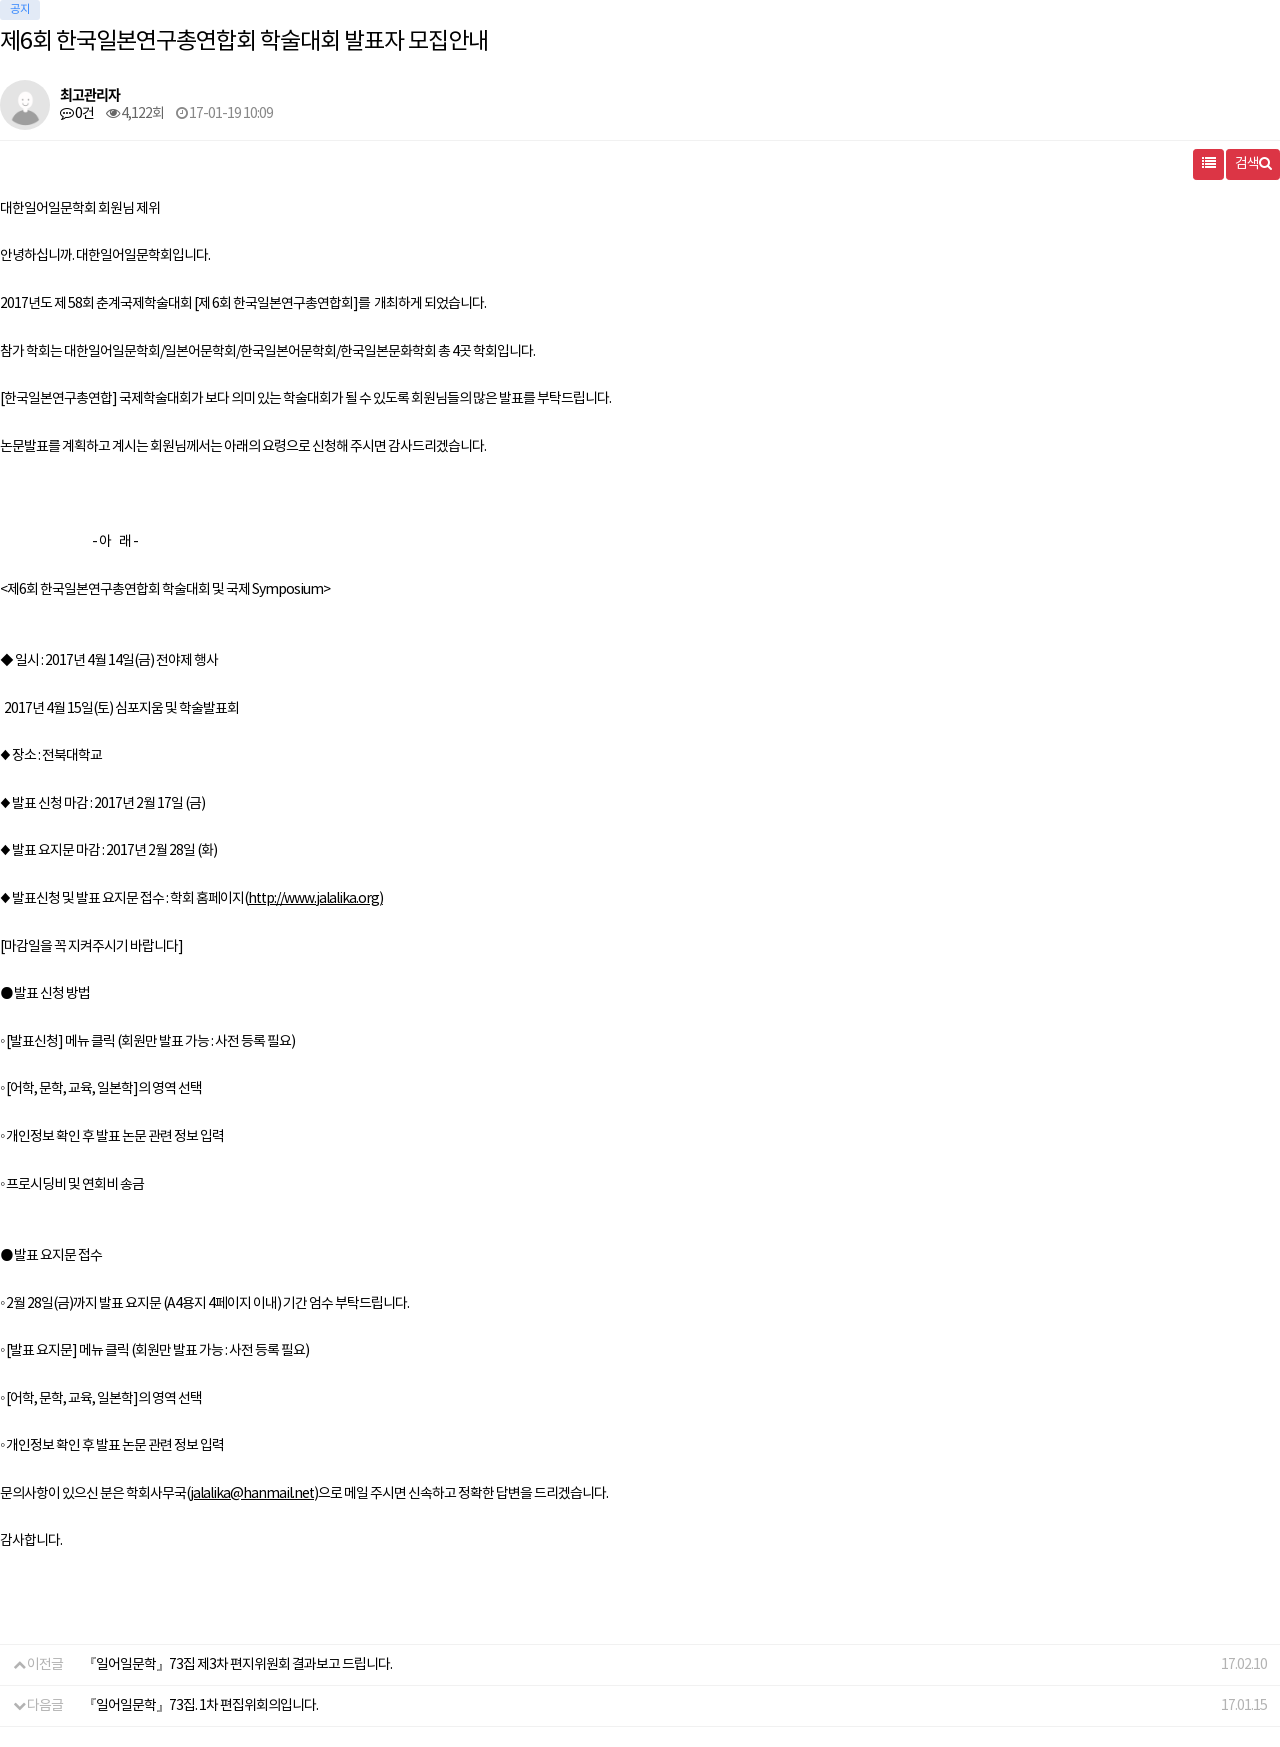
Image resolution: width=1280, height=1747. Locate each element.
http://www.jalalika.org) (315, 899)
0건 (77, 114)
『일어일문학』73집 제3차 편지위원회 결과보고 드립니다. (237, 1665)
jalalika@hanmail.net (252, 1494)
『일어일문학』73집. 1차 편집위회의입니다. (200, 1706)
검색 (1253, 164)
